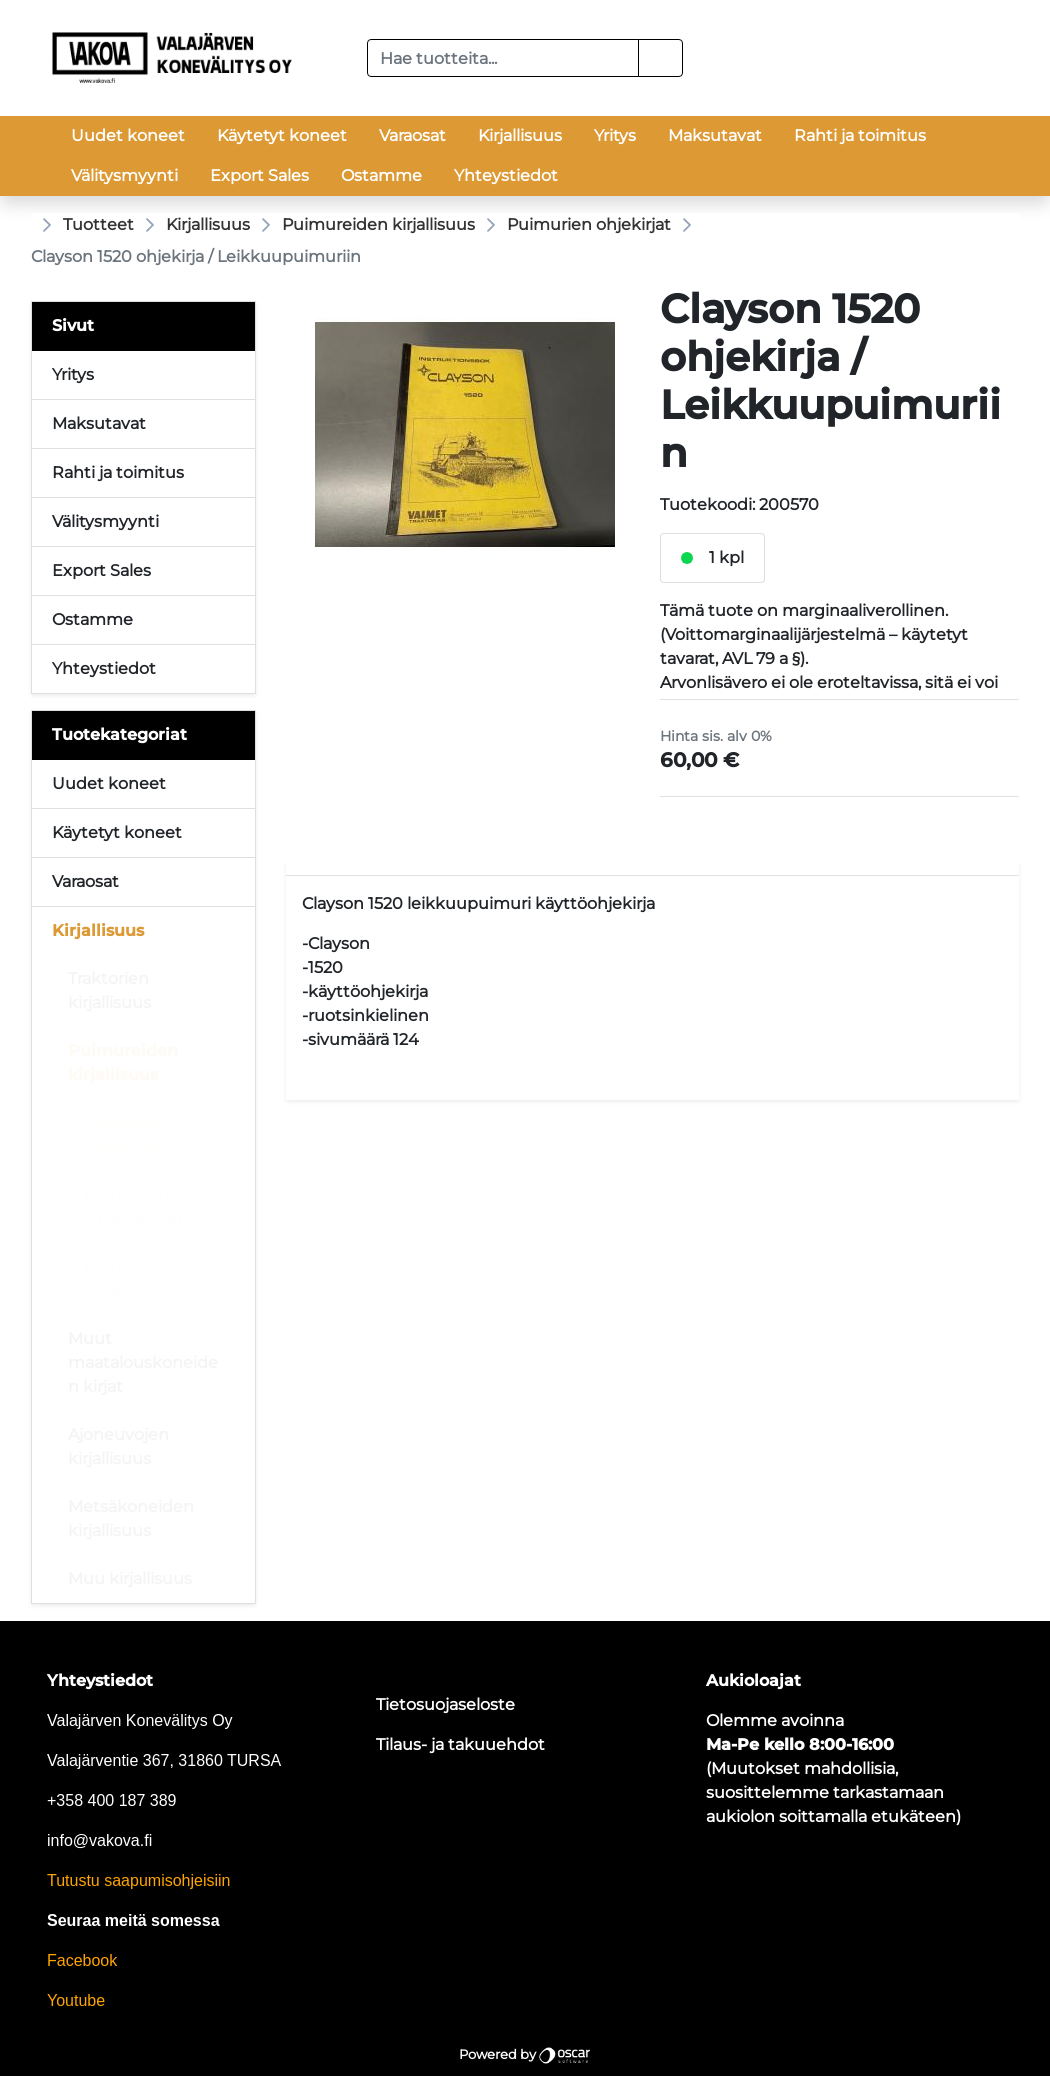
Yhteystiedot (506, 175)
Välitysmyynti (124, 175)
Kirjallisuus (520, 135)
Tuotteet (98, 224)
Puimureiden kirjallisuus (378, 224)
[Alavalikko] (234, 784)
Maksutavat (715, 135)
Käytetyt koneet (282, 135)
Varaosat (412, 135)
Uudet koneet (128, 135)
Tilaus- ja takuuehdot (460, 1744)
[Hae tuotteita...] (503, 58)
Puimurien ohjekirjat (589, 224)
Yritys (615, 135)
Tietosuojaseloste (445, 1704)
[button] (660, 58)
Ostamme (381, 175)
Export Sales (259, 175)
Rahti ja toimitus (860, 135)
